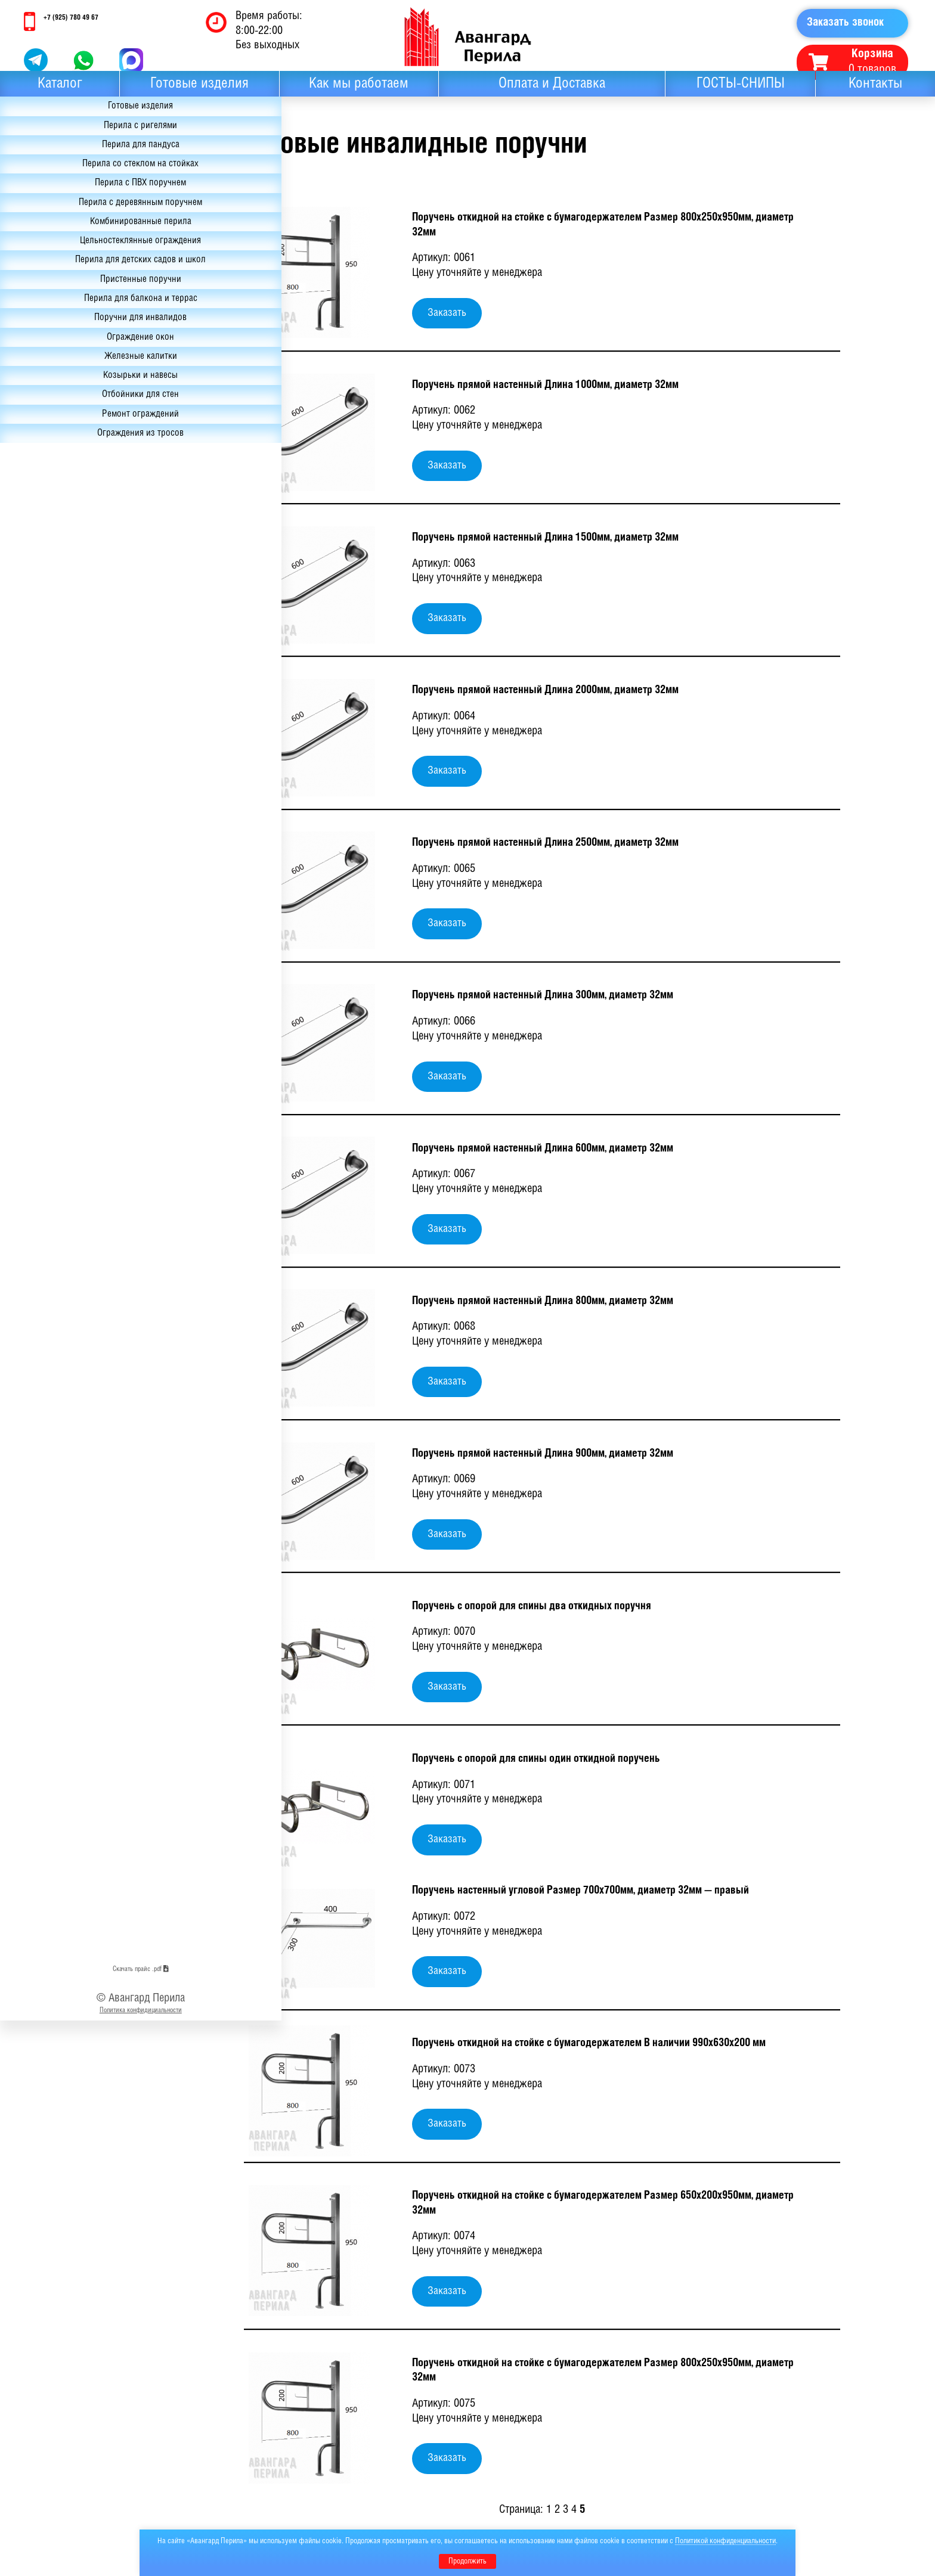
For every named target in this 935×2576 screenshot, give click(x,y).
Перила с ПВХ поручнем (74, 209)
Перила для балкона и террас (75, 391)
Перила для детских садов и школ (74, 338)
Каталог (60, 94)
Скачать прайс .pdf (75, 2519)
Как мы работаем (358, 94)
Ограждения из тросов (74, 550)
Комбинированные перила (74, 270)
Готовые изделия (199, 94)
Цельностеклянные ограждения (74, 300)
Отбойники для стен (74, 504)
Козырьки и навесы (74, 482)
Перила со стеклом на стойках (75, 186)
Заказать (447, 313)
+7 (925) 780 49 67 (76, 17)
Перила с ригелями (74, 141)
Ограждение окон (74, 437)
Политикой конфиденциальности (725, 2541)
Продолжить (467, 2561)
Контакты (875, 94)
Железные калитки (75, 459)
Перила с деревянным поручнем (74, 239)
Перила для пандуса (74, 164)
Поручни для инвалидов (75, 414)
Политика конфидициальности (75, 2564)
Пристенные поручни (74, 369)
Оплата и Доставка (552, 94)
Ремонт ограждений (74, 527)
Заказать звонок (848, 24)
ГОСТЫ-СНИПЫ (740, 94)
